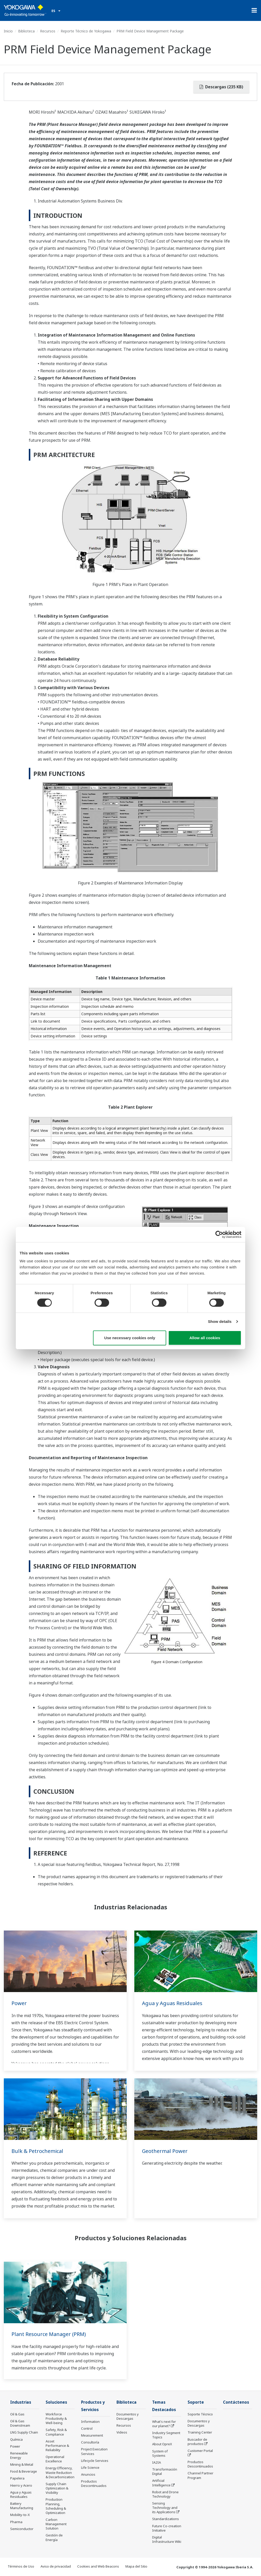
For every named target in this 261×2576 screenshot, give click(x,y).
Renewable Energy (19, 2455)
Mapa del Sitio (136, 2566)
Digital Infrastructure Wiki (166, 2539)
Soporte (196, 2402)
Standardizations (165, 2519)
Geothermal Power (165, 2151)
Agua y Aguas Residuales (172, 2003)
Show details (220, 1321)
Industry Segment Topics (166, 2434)
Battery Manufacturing (21, 2505)
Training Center (200, 2432)
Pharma (16, 2522)
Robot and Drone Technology (165, 2494)
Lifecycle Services (94, 2460)
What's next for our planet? (164, 2423)
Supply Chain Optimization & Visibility (57, 2488)
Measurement (92, 2435)
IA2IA (156, 2462)
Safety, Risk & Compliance (56, 2431)
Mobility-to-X (20, 2514)
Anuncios (88, 2474)
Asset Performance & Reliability (57, 2445)
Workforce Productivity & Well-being (56, 2418)
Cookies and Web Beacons (98, 2566)
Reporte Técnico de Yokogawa (86, 31)
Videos (121, 2432)
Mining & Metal (21, 2464)
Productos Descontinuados (94, 2483)
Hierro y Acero (21, 2485)
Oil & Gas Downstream (20, 2423)
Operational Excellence (55, 2458)
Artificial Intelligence (161, 2482)
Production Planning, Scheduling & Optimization (56, 2506)
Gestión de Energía (54, 2537)
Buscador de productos (197, 2441)
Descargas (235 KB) (221, 87)
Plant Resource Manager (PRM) (48, 2334)
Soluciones (56, 2402)
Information (90, 2421)
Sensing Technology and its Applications (164, 2507)
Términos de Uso (21, 2566)
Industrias (20, 2402)
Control (87, 2428)
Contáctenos (236, 2402)
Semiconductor (21, 2528)
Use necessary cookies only (129, 1338)
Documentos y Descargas (127, 2416)
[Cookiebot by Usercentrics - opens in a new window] (219, 1234)
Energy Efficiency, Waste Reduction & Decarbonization (60, 2472)
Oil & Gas (17, 2414)
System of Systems (160, 2453)
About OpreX (162, 2444)
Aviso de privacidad (56, 2566)
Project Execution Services (94, 2451)
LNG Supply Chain (24, 2432)
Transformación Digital (164, 2471)
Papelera (17, 2478)
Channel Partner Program (200, 2475)
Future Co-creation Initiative (166, 2528)
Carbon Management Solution (56, 2524)
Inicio (8, 31)
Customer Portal (200, 2450)
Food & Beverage (23, 2471)
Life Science (90, 2467)
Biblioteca (26, 31)
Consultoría (90, 2442)
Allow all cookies (204, 1338)
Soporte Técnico (200, 2414)
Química (16, 2439)
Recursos (47, 31)
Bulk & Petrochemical (37, 2151)
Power (19, 2003)
